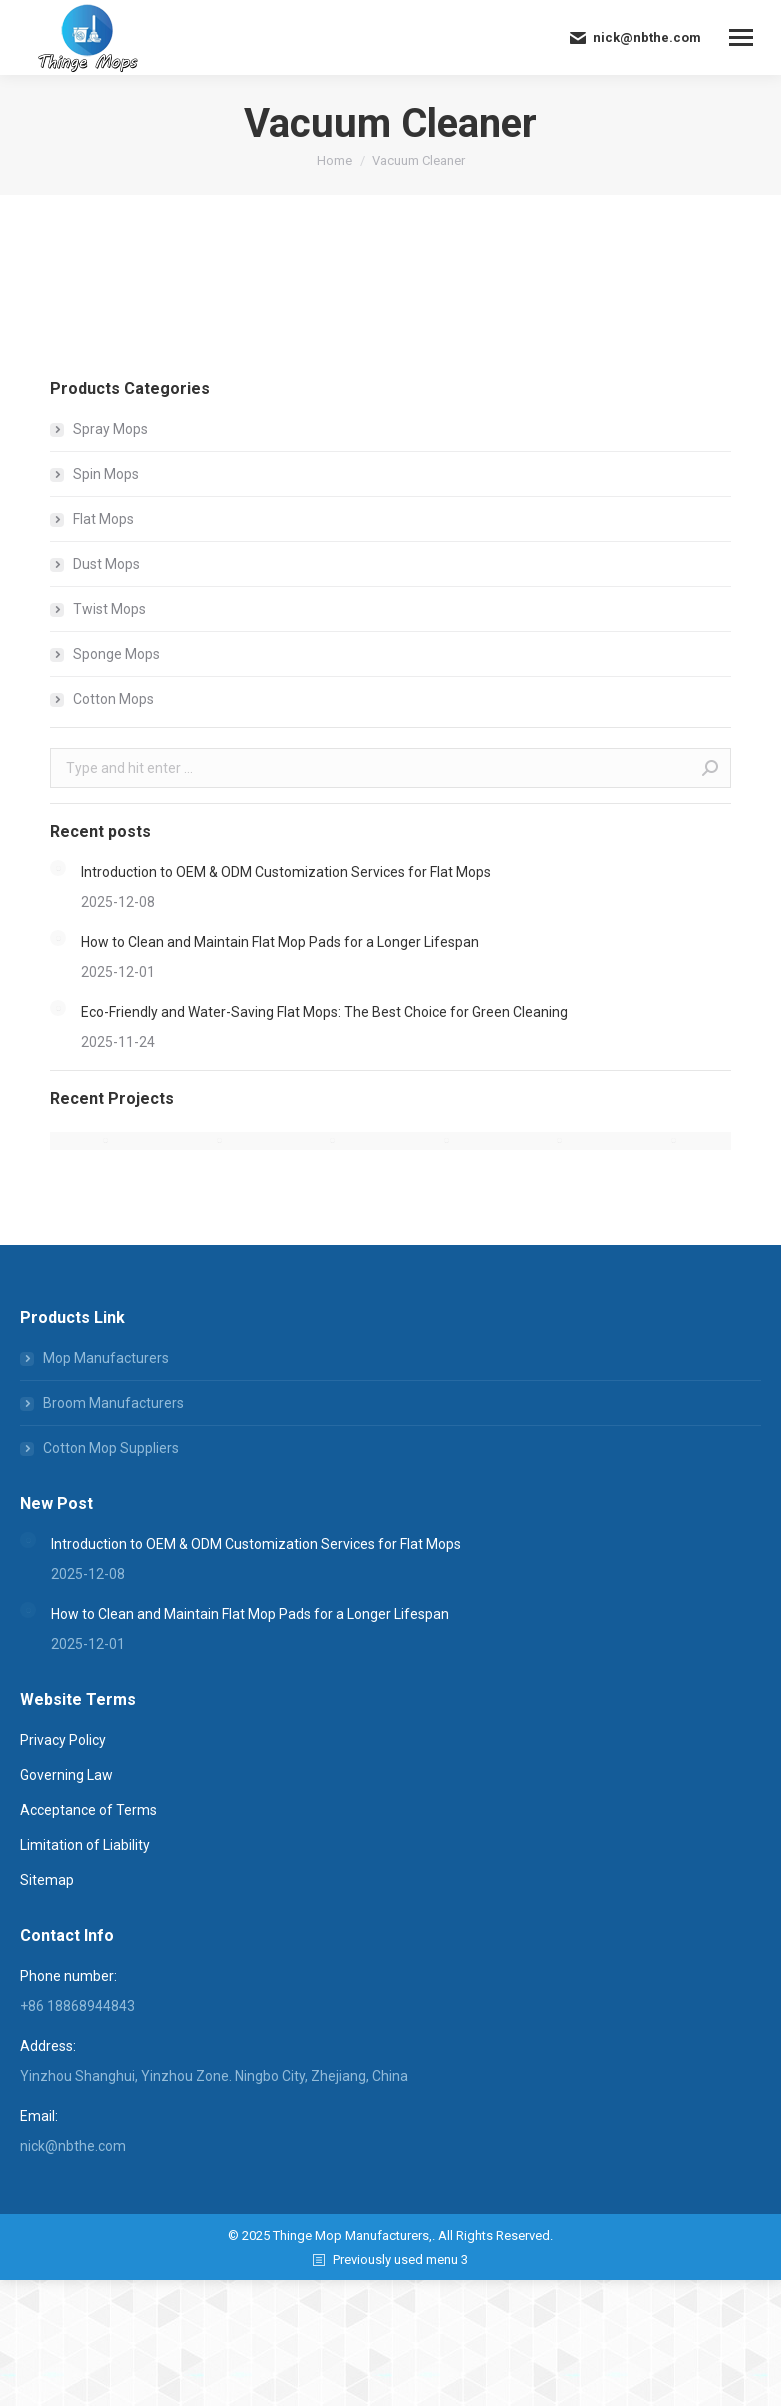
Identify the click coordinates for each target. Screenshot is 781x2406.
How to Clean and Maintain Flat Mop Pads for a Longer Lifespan (280, 942)
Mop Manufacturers (106, 1358)
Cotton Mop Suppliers (111, 1448)
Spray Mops (110, 429)
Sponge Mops (116, 654)
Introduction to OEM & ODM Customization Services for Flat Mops (286, 872)
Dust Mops (106, 564)
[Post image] (58, 868)
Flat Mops (103, 519)
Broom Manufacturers (113, 1403)
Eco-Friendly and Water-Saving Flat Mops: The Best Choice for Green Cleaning (324, 1012)
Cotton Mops (113, 699)
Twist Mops (109, 609)
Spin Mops (106, 474)
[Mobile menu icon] (741, 37)
